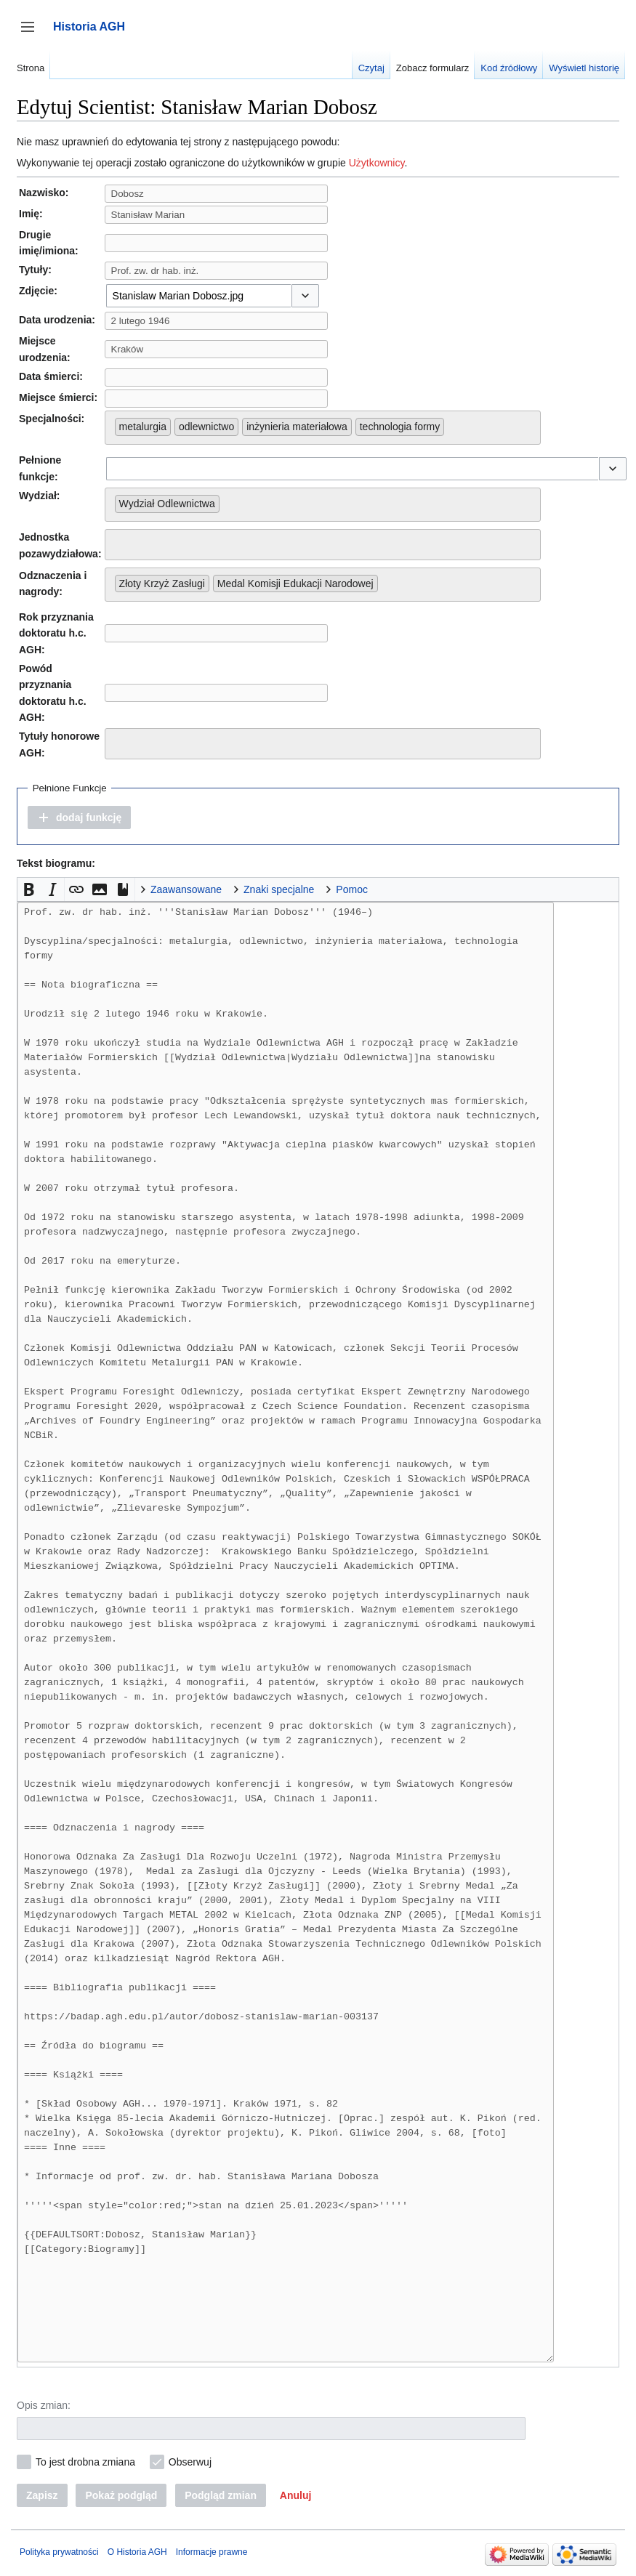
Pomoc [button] (352, 889)
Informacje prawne (212, 2552)
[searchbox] (452, 423)
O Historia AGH (137, 2552)
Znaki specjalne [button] (278, 889)
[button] (305, 295)
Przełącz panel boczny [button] (32, 34)
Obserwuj (190, 2462)
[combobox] (198, 295)
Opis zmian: (44, 2405)
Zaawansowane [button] (186, 889)
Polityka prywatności (59, 2552)
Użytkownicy (377, 163)
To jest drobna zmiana (85, 2462)
